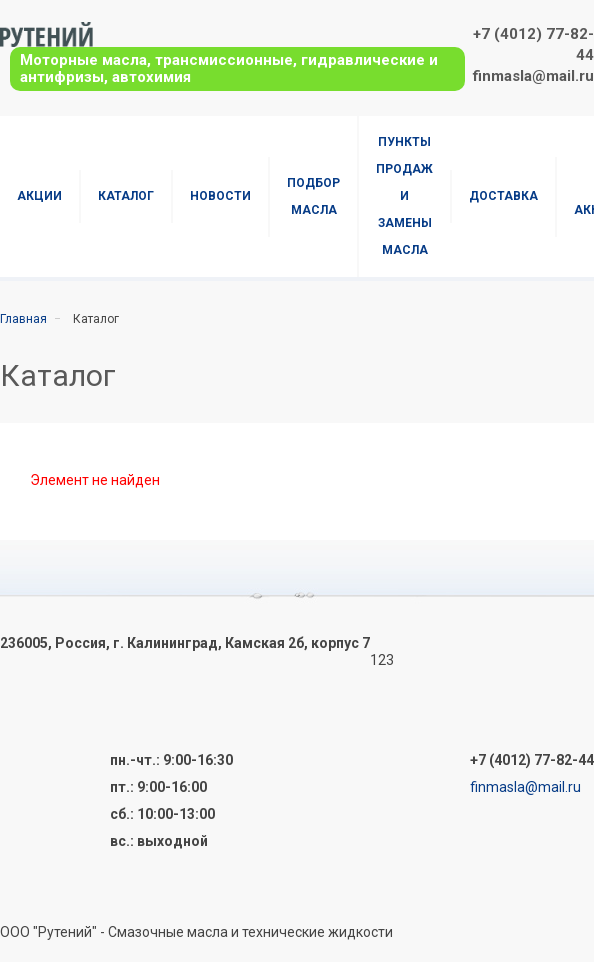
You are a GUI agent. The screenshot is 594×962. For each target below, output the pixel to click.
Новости (220, 196)
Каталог (126, 196)
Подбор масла (313, 196)
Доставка (503, 196)
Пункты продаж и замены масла (404, 196)
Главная (23, 319)
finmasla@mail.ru (533, 76)
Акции (39, 196)
